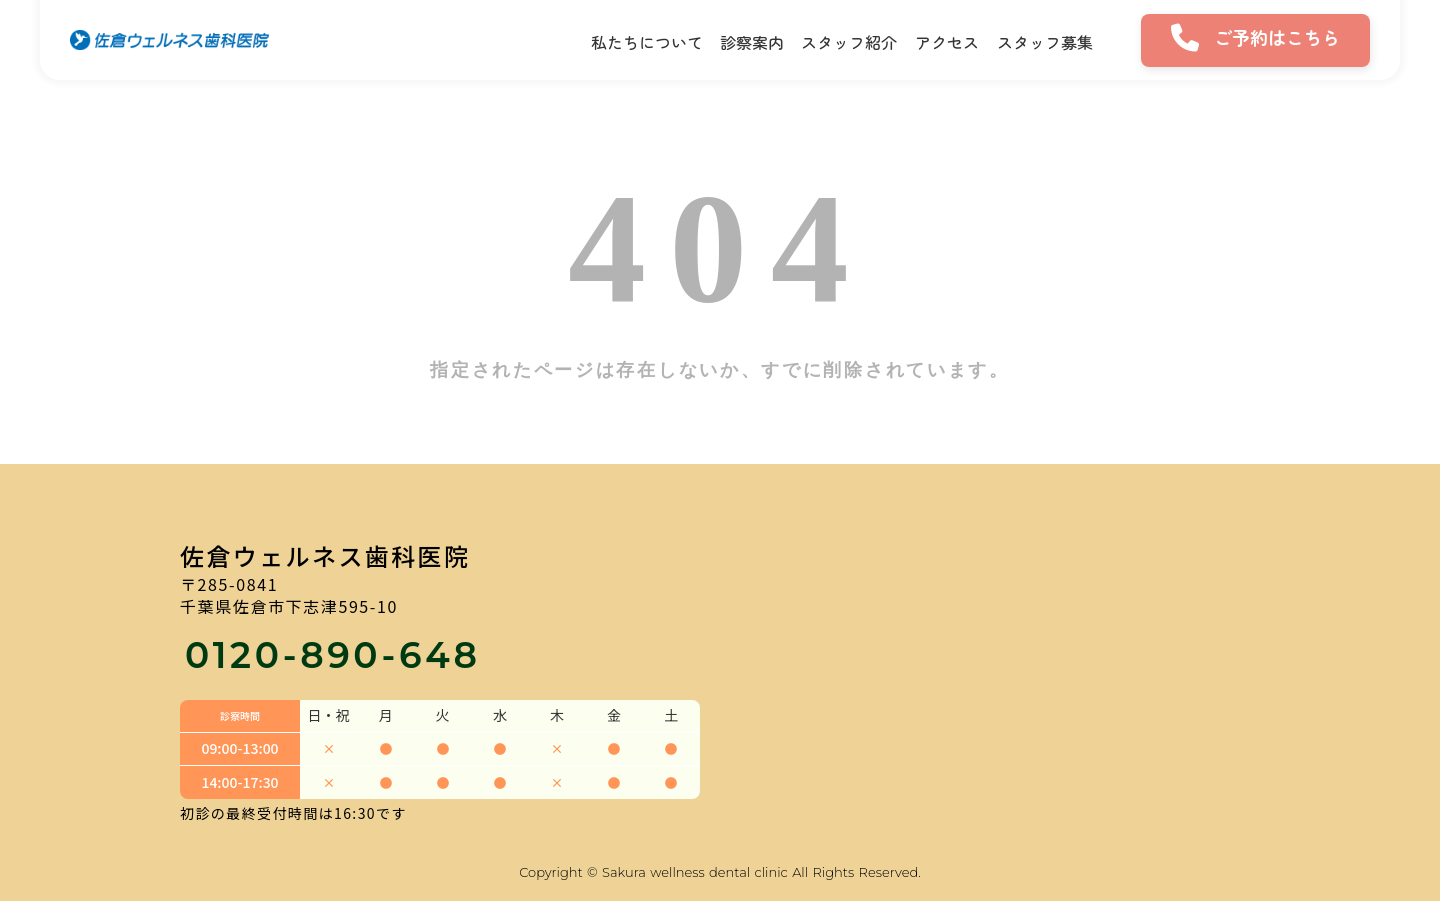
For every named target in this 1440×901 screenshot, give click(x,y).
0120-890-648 (333, 655)
